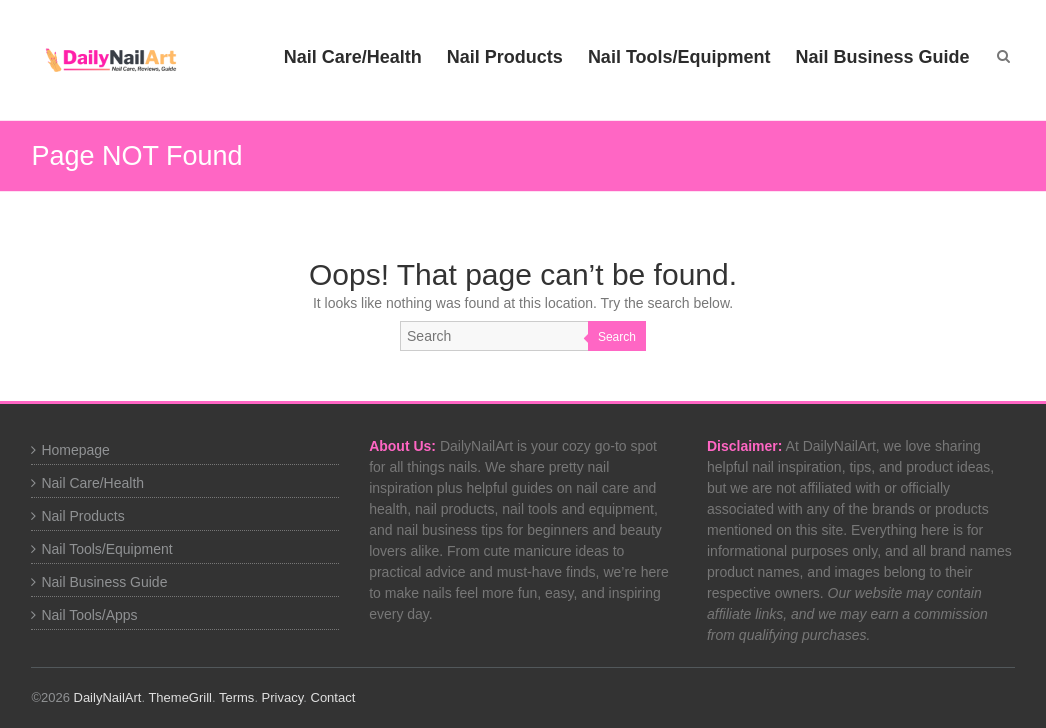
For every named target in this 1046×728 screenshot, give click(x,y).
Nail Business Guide (883, 57)
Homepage (75, 450)
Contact (333, 697)
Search (617, 337)
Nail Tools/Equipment (679, 57)
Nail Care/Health (353, 57)
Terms (236, 697)
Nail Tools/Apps (89, 615)
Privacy (283, 697)
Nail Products (505, 57)
